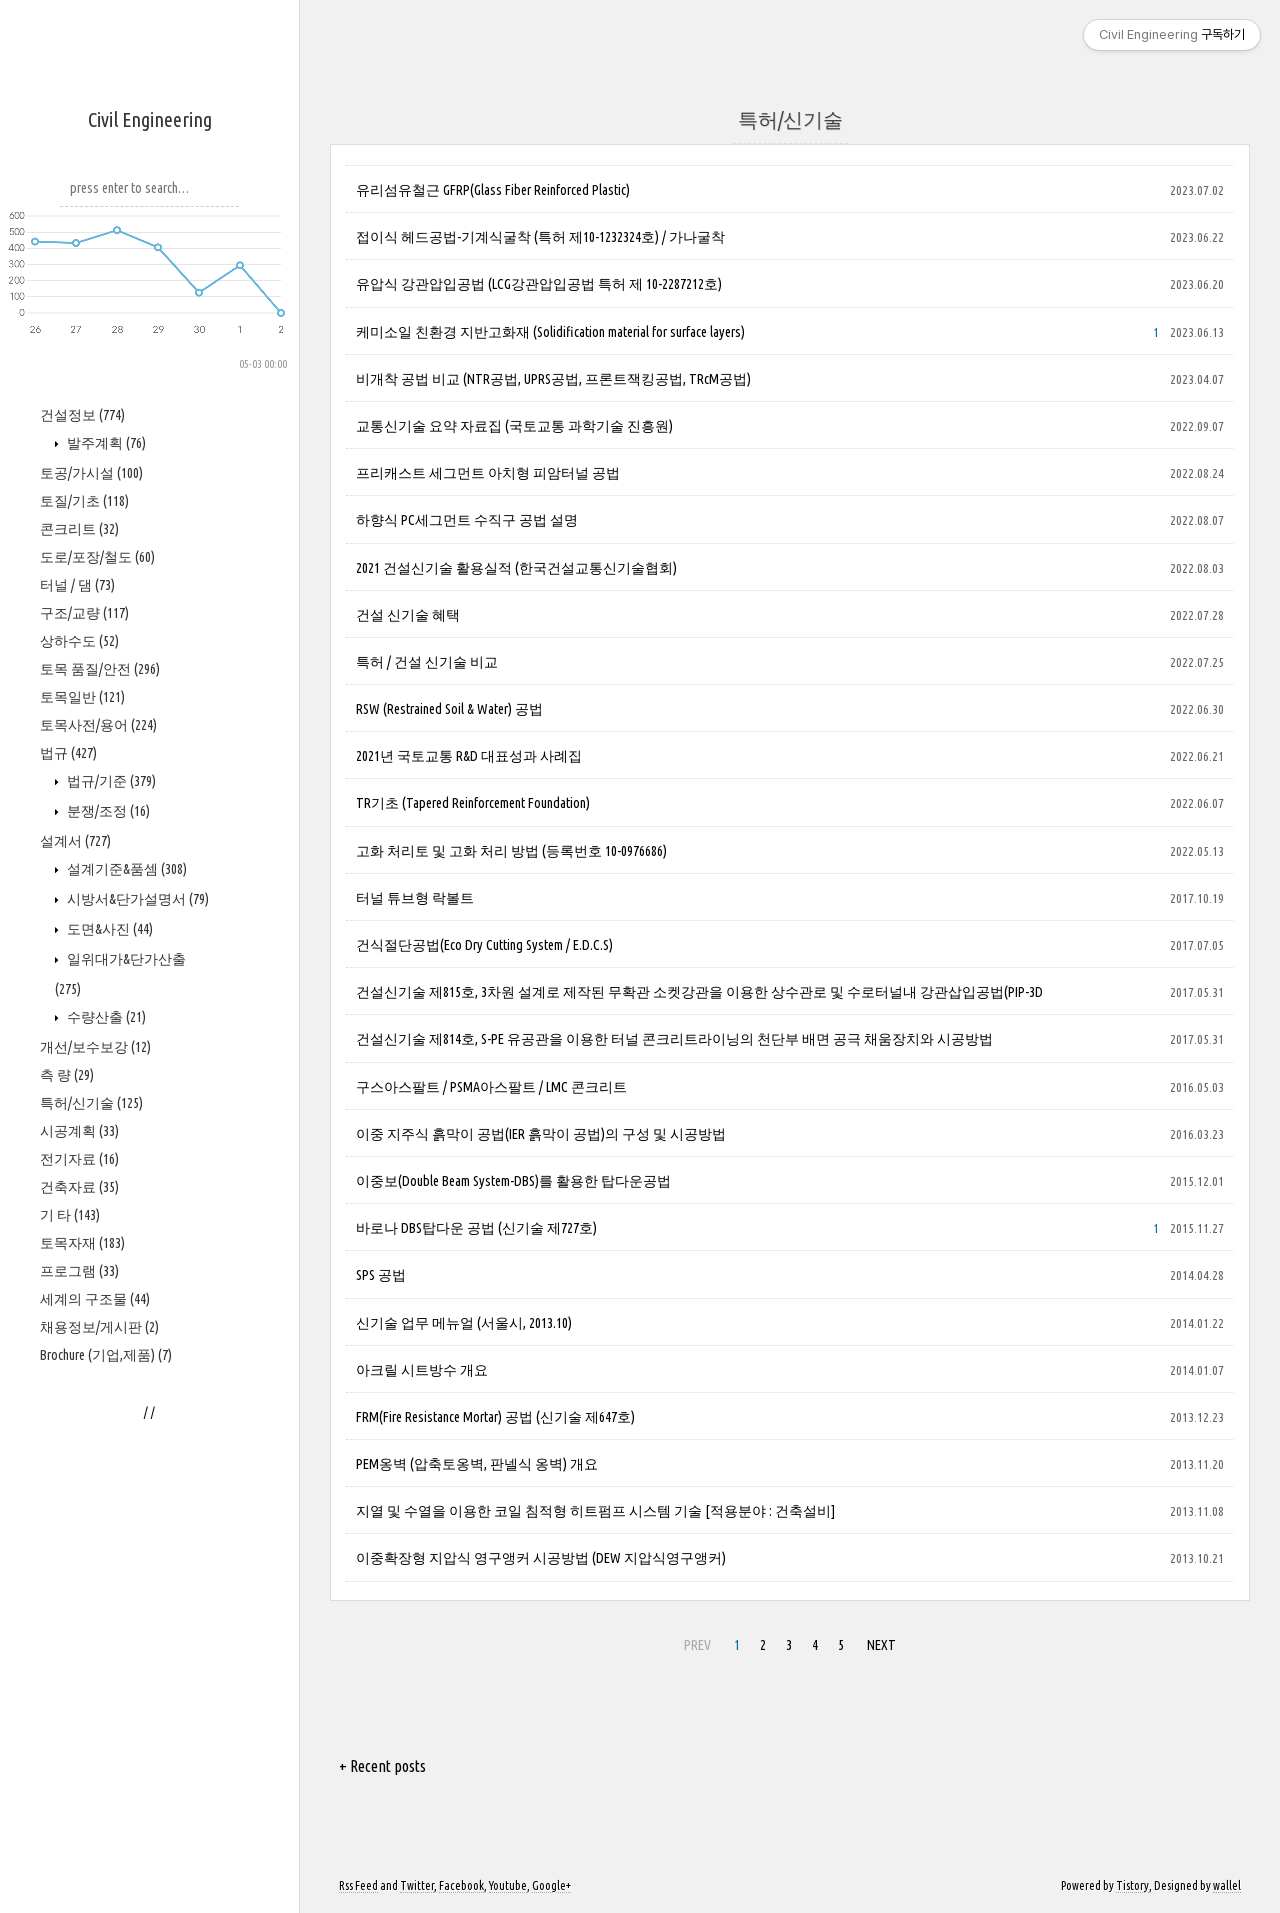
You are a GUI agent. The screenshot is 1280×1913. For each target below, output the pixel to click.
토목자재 (82, 1845)
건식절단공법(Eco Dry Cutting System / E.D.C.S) (484, 945)
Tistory (1132, 1885)
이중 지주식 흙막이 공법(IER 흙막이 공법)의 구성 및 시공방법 (541, 1134)
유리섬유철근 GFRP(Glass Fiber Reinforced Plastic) (493, 190)
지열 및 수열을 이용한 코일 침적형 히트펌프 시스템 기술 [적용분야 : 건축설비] (595, 1511)
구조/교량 (84, 1215)
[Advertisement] (150, 671)
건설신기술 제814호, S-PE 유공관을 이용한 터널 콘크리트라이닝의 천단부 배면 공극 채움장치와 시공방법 (674, 1039)
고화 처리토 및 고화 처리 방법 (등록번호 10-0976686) (511, 851)
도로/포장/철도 (97, 1159)
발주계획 (105, 1045)
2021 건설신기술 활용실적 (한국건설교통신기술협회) (516, 568)
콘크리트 (79, 1131)
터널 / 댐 (77, 1187)
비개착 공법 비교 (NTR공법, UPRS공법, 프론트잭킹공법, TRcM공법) (553, 379)
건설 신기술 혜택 (408, 615)
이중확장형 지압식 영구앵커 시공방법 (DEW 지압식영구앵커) (541, 1558)
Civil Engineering (150, 119)
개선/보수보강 (95, 1649)
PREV (697, 1645)
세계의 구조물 (95, 1901)
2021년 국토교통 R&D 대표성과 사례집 (469, 756)
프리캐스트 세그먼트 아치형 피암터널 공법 (488, 473)
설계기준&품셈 (125, 1471)
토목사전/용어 (98, 1327)
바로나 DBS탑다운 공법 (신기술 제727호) (476, 1228)
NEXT (881, 1645)
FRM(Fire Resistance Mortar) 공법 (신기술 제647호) (495, 1417)
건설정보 (82, 1017)
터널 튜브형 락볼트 (415, 898)
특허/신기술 (91, 1705)
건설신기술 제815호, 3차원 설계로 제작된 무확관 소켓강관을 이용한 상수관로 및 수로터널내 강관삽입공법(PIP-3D (699, 992)
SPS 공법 (381, 1275)
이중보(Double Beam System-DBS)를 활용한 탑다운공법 (513, 1181)
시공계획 (79, 1733)
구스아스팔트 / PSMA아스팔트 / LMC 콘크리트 (491, 1087)
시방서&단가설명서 (136, 1501)
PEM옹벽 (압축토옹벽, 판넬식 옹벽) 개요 (477, 1464)
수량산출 (105, 1619)
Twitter (417, 1885)
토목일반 (82, 1299)
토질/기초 (84, 1103)
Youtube (508, 1885)
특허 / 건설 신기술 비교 (427, 662)
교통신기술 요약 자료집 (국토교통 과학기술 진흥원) (514, 426)
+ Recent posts (382, 1766)
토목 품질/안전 (100, 1271)
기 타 (70, 1817)
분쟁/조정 (107, 1413)
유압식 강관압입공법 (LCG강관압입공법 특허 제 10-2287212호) (539, 284)
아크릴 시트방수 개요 (422, 1370)
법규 (68, 1355)
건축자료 (79, 1789)
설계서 (75, 1443)
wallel (1227, 1885)
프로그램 (79, 1873)
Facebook (461, 1885)
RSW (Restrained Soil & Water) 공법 (449, 709)
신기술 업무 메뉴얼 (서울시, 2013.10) (464, 1323)
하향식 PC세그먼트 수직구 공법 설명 (467, 520)
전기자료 (79, 1761)
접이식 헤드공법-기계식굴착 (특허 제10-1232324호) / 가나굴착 (540, 237)
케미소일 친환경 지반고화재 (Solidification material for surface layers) (550, 332)
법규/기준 (110, 1383)
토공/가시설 (91, 1075)
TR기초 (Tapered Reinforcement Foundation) (473, 803)
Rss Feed (358, 1885)
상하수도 (79, 1243)
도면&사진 (108, 1531)
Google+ (551, 1885)
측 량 (67, 1677)
